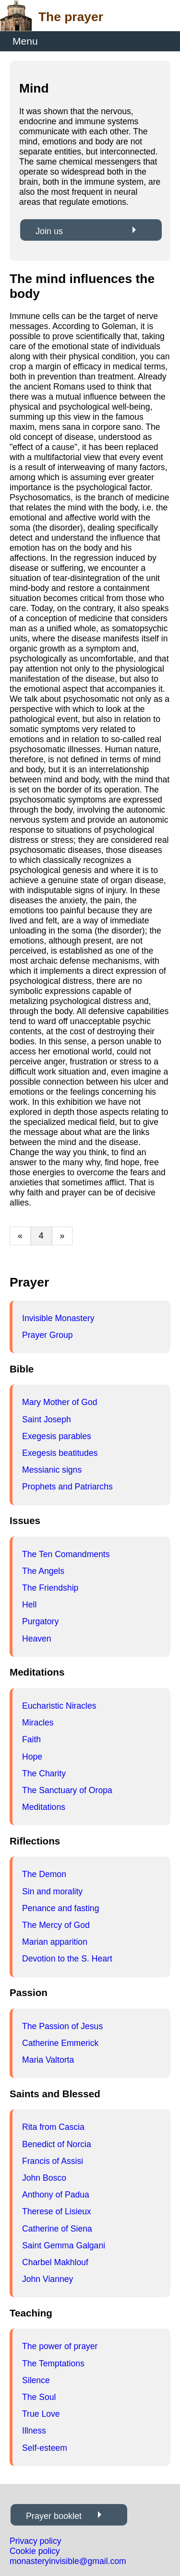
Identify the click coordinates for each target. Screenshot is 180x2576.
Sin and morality (52, 1891)
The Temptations (53, 2363)
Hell (29, 1604)
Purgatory (40, 1621)
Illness (34, 2430)
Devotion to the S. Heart (67, 1958)
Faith (31, 1739)
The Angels (43, 1571)
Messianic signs (52, 1470)
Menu (25, 41)
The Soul (39, 2397)
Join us (49, 231)
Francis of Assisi (52, 2161)
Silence (36, 2380)
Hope (32, 1756)
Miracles (38, 1722)
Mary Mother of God (59, 1402)
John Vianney (47, 2279)
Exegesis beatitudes (59, 1453)
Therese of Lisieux (56, 2211)
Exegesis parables (56, 1436)
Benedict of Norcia (56, 2144)
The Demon (44, 1874)
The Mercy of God (56, 1925)
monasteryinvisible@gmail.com (68, 2561)
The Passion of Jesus (62, 2026)
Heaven (36, 1638)
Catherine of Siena (57, 2228)
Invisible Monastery (58, 1318)
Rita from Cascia (53, 2127)
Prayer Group (47, 1335)
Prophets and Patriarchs (67, 1486)
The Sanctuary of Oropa (67, 1790)
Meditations (43, 1807)
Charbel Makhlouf (55, 2262)
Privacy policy (35, 2541)
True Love (41, 2414)
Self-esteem (44, 2448)
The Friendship (50, 1588)
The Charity (44, 1773)
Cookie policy (35, 2551)
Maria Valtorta (48, 2060)
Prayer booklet (54, 2516)
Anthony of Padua (55, 2194)
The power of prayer (59, 2346)
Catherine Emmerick (60, 2043)
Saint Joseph (46, 1419)
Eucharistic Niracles (59, 1706)
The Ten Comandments (66, 1554)
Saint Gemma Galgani (63, 2245)
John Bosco (44, 2178)
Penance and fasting (60, 1908)
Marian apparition (54, 1942)
